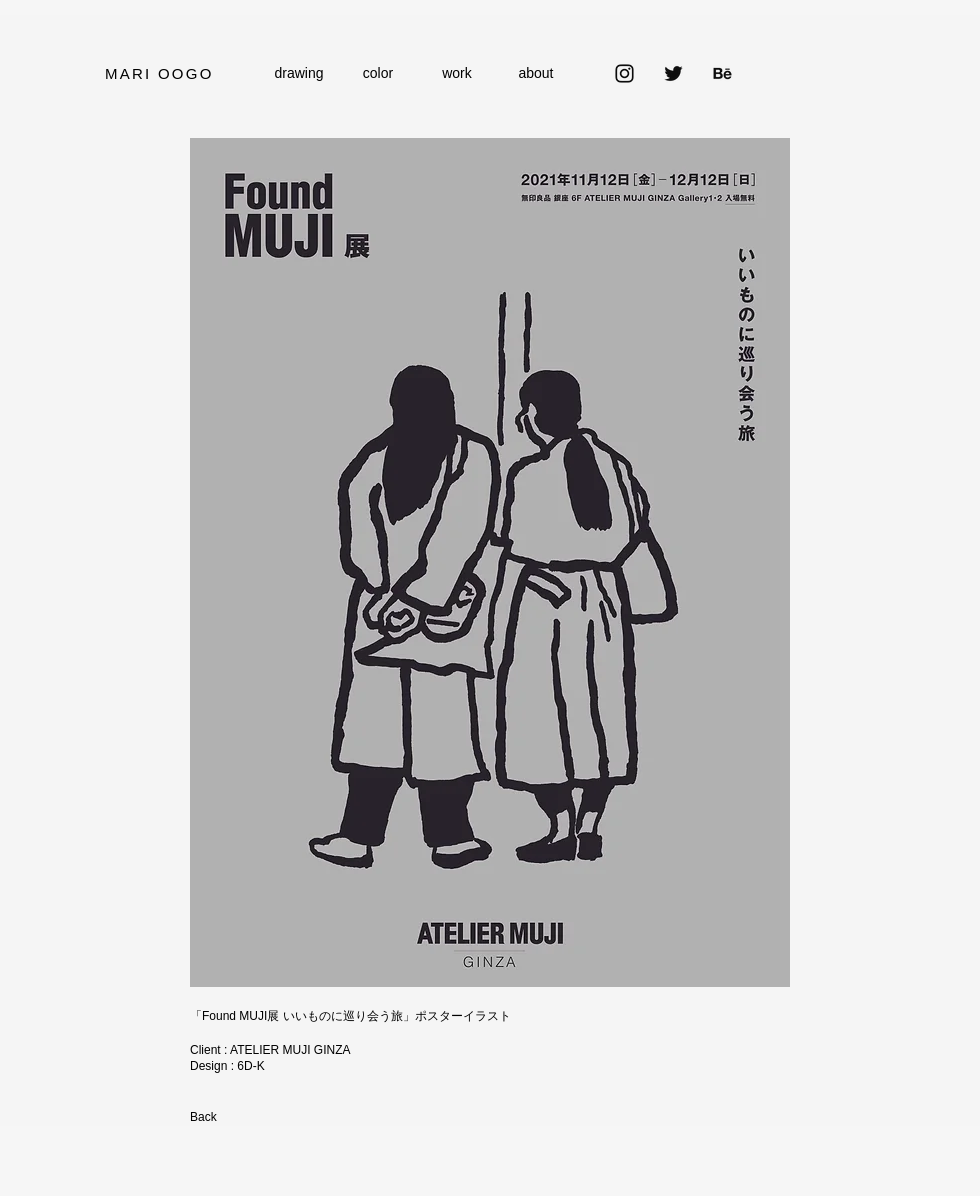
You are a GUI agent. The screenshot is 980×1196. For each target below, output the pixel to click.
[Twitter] (673, 73)
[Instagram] (624, 73)
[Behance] (722, 73)
